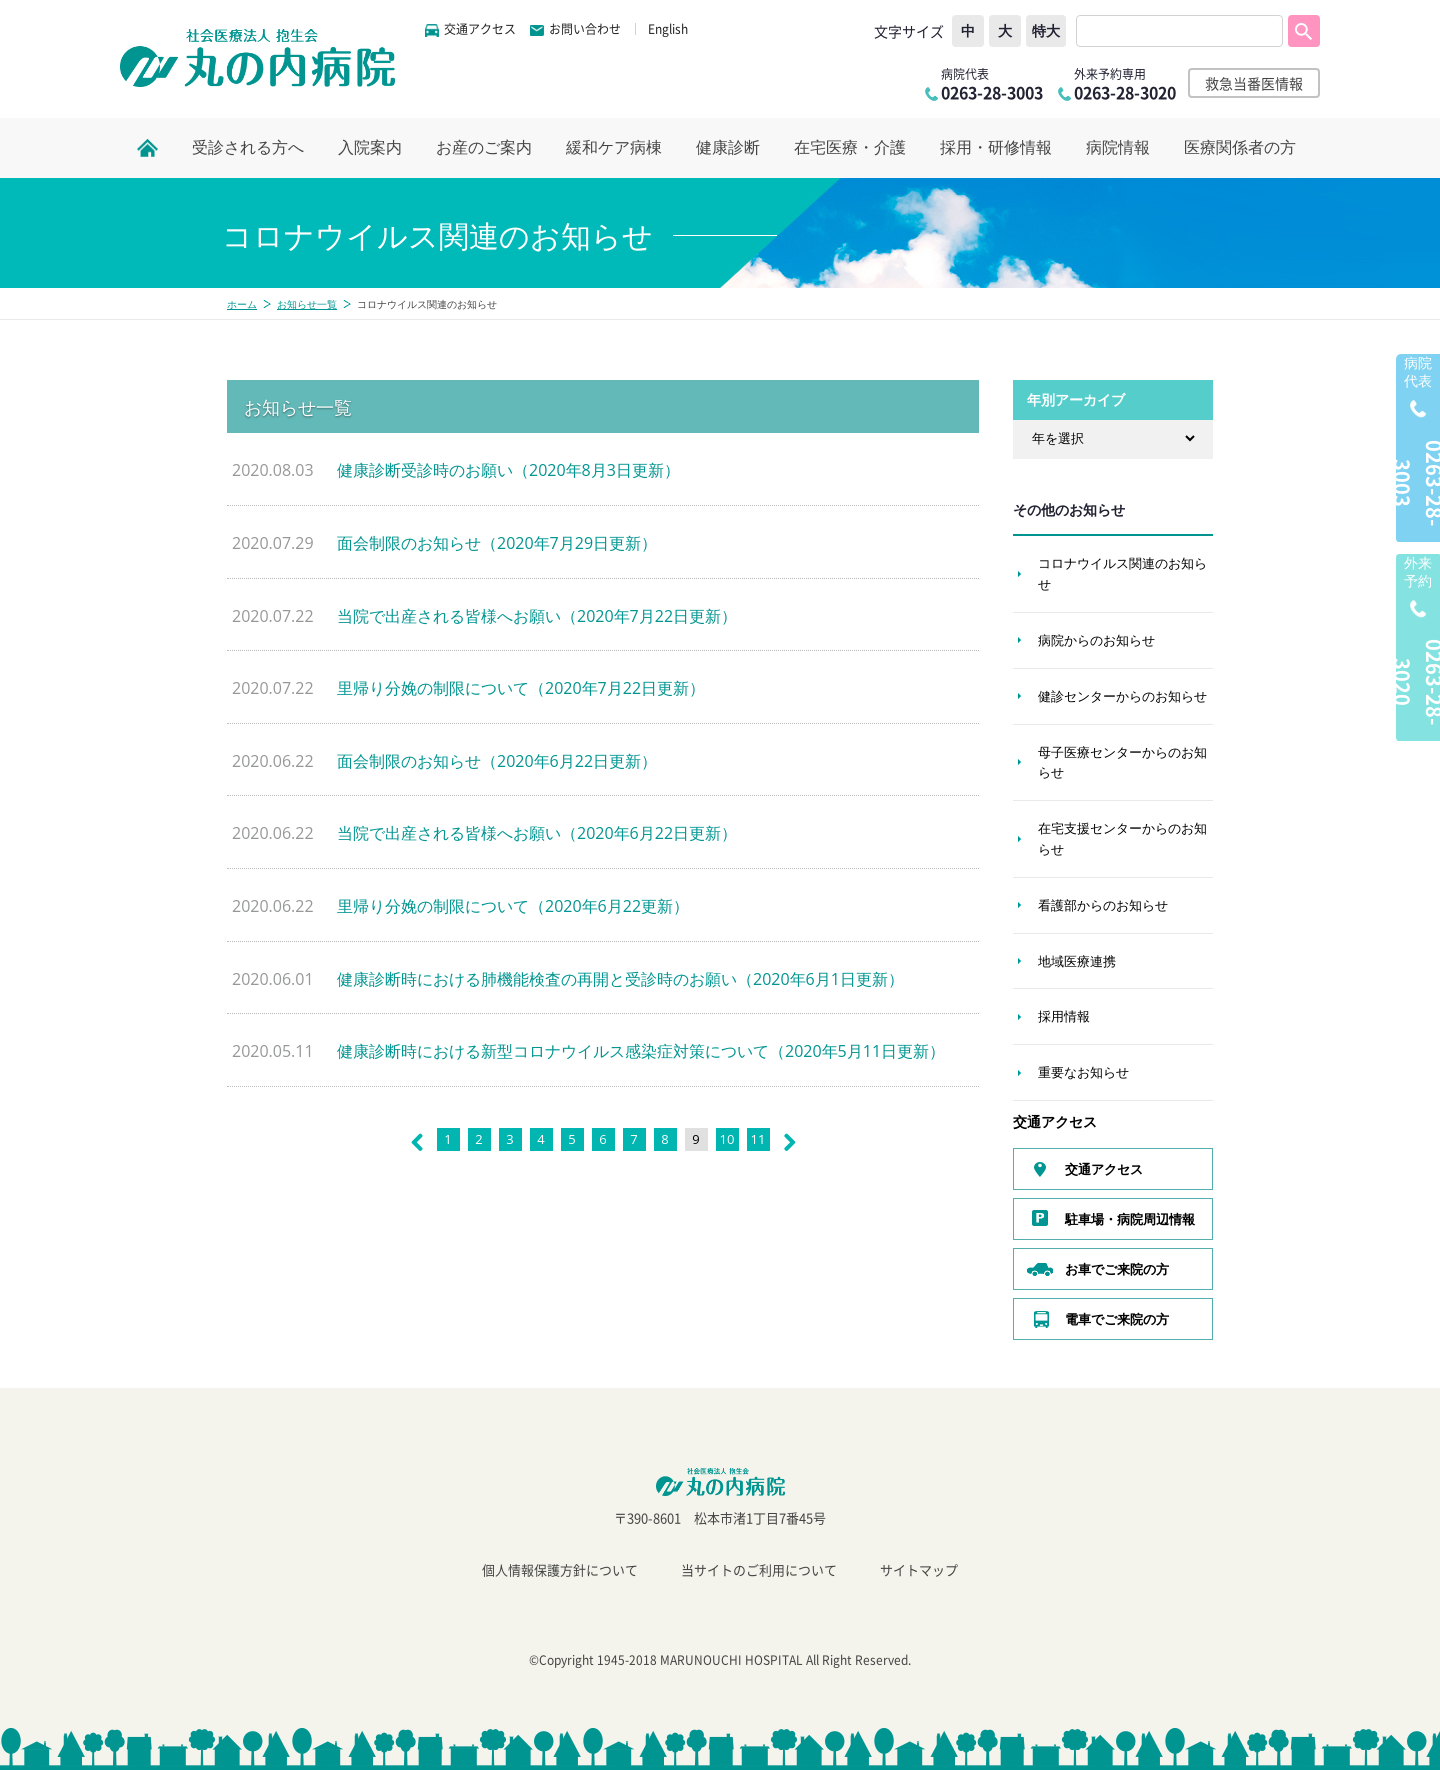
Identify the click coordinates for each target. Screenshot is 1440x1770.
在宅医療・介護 (850, 147)
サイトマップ (919, 1569)
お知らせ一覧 (307, 304)
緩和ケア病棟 (614, 147)
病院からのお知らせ (1096, 640)
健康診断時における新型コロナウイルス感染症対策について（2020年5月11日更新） (641, 1051)
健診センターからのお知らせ (1122, 696)
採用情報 (1064, 1016)
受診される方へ (248, 147)
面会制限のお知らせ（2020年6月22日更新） (497, 761)
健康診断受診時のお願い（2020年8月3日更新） (508, 470)
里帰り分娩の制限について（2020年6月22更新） (513, 906)
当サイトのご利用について (759, 1569)
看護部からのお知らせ (1103, 905)
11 (758, 1139)
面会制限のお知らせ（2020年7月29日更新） (497, 543)
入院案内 (370, 147)
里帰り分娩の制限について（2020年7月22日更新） (521, 688)
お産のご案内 (484, 147)
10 (727, 1139)
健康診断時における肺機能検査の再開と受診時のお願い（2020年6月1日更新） (620, 979)
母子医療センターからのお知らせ (1122, 762)
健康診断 (728, 147)
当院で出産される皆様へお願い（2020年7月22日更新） (537, 616)
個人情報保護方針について (560, 1569)
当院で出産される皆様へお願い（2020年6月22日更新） (537, 833)
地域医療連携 (1077, 961)
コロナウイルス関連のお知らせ (1122, 573)
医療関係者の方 (1240, 147)
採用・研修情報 (996, 147)
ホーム (242, 304)
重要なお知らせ (1083, 1072)
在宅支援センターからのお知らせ (1122, 838)
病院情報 (1118, 147)
